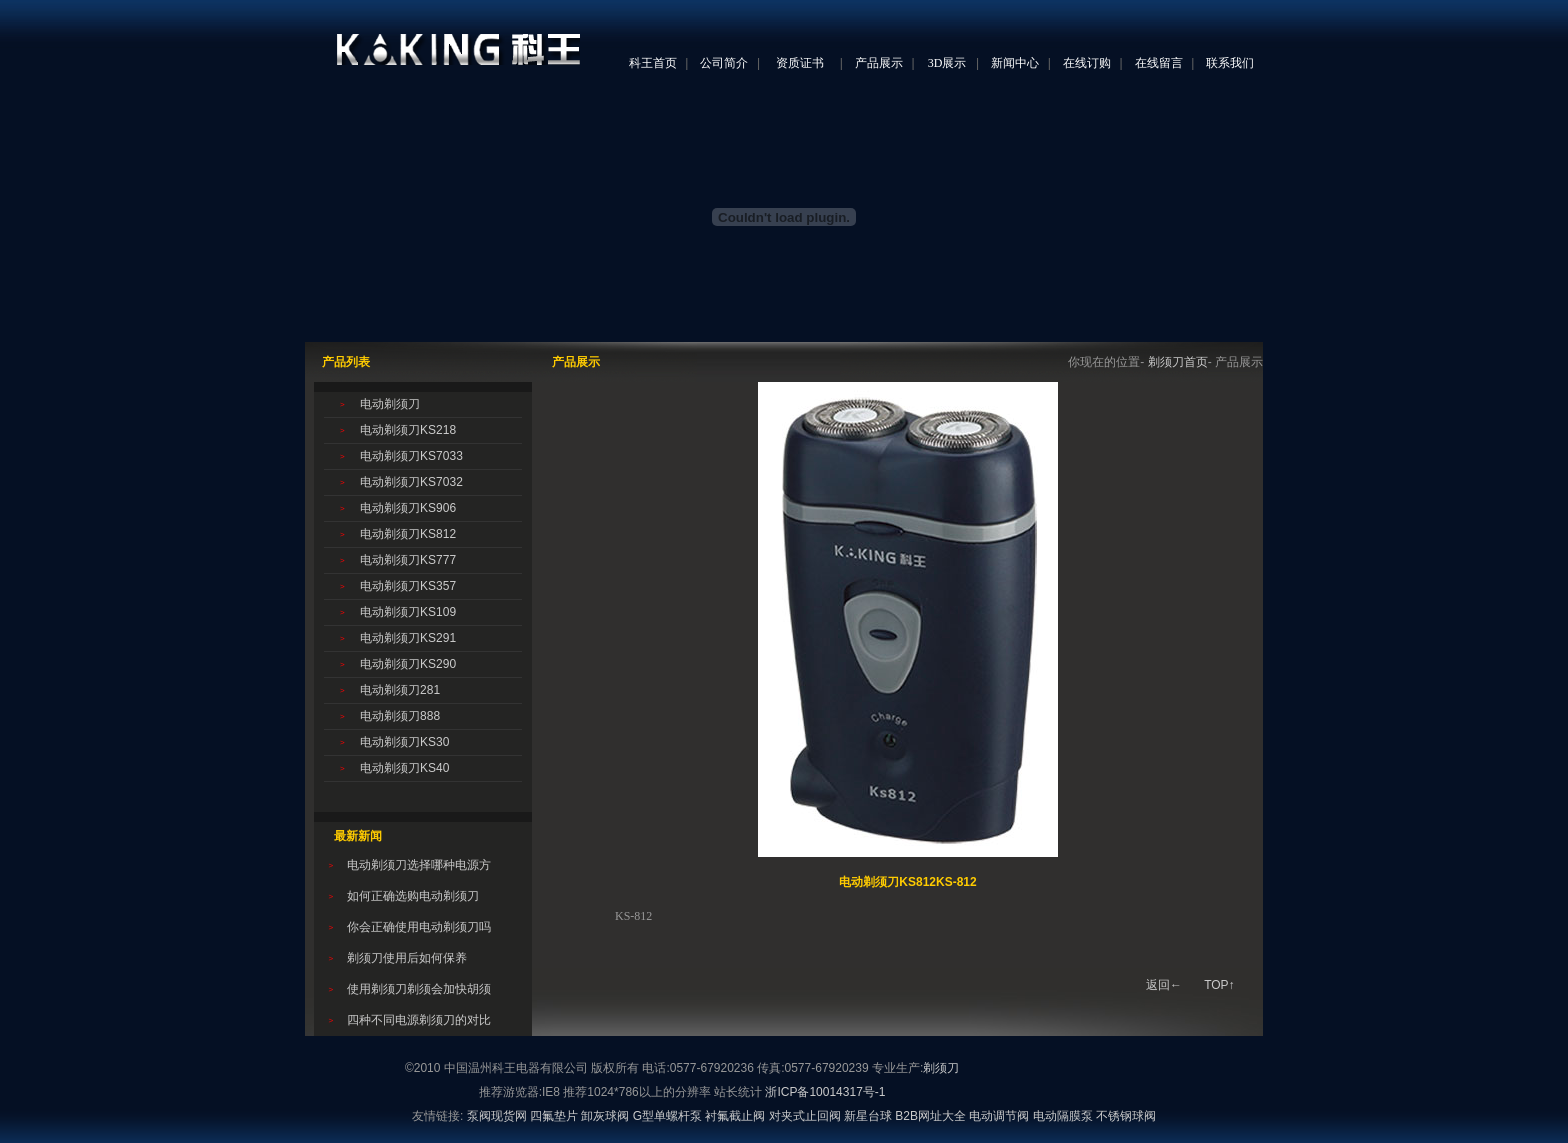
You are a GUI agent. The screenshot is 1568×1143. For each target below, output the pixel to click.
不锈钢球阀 (1126, 1116)
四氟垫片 (554, 1116)
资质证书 (800, 63)
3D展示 (947, 63)
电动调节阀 (999, 1116)
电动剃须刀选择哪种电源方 (419, 865)
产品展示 (879, 63)
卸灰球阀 (605, 1116)
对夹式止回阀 (805, 1116)
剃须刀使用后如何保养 (407, 958)
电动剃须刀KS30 (404, 742)
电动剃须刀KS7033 (411, 456)
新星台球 (868, 1116)
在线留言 (1159, 63)
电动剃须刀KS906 (408, 508)
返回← (1164, 985)
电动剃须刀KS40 (404, 768)
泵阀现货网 (497, 1116)
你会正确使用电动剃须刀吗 (419, 927)
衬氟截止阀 (735, 1116)
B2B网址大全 (930, 1116)
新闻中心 (1015, 63)
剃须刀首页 (1178, 362)
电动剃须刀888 (400, 716)
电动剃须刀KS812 (408, 534)
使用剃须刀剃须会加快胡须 (419, 989)
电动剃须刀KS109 (408, 612)
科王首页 (653, 63)
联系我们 (1230, 63)
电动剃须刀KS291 (408, 638)
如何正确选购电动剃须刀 (413, 896)
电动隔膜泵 (1063, 1116)
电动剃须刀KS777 (408, 560)
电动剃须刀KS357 (408, 586)
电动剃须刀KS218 (408, 430)
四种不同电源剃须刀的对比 (419, 1020)
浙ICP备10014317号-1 (825, 1092)
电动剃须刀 (390, 404)
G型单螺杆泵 (667, 1116)
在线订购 (1087, 63)
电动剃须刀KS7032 (411, 482)
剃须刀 (941, 1068)
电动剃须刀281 (400, 690)
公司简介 (724, 63)
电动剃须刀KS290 (408, 664)
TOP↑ (1219, 985)
